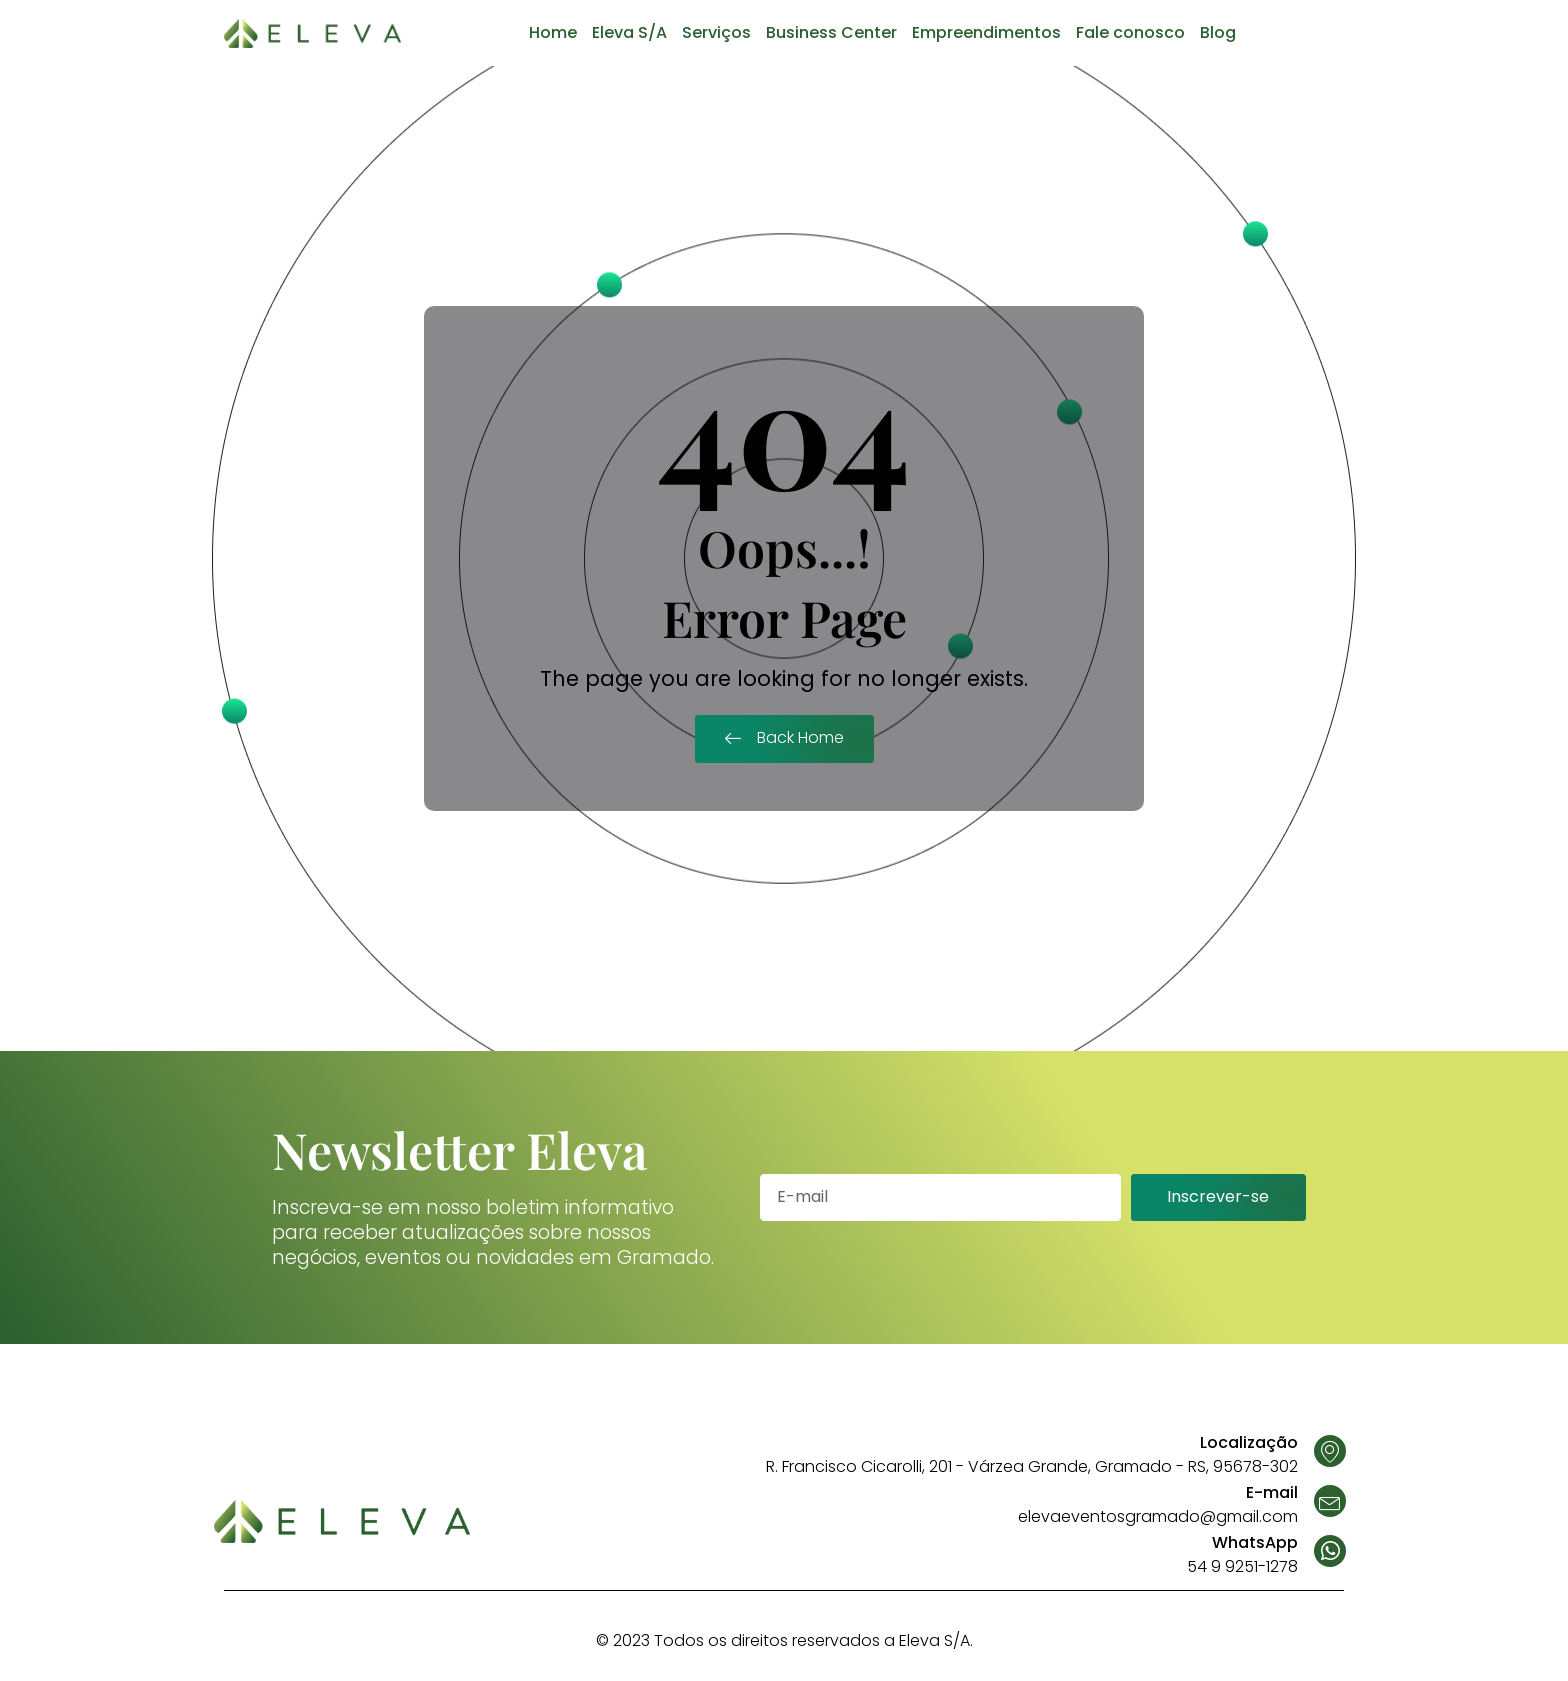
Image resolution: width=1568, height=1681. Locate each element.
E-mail (1272, 1492)
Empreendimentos (986, 32)
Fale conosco (1130, 32)
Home (553, 32)
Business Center (831, 32)
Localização (1249, 1442)
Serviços (716, 32)
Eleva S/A (629, 32)
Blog (1218, 32)
